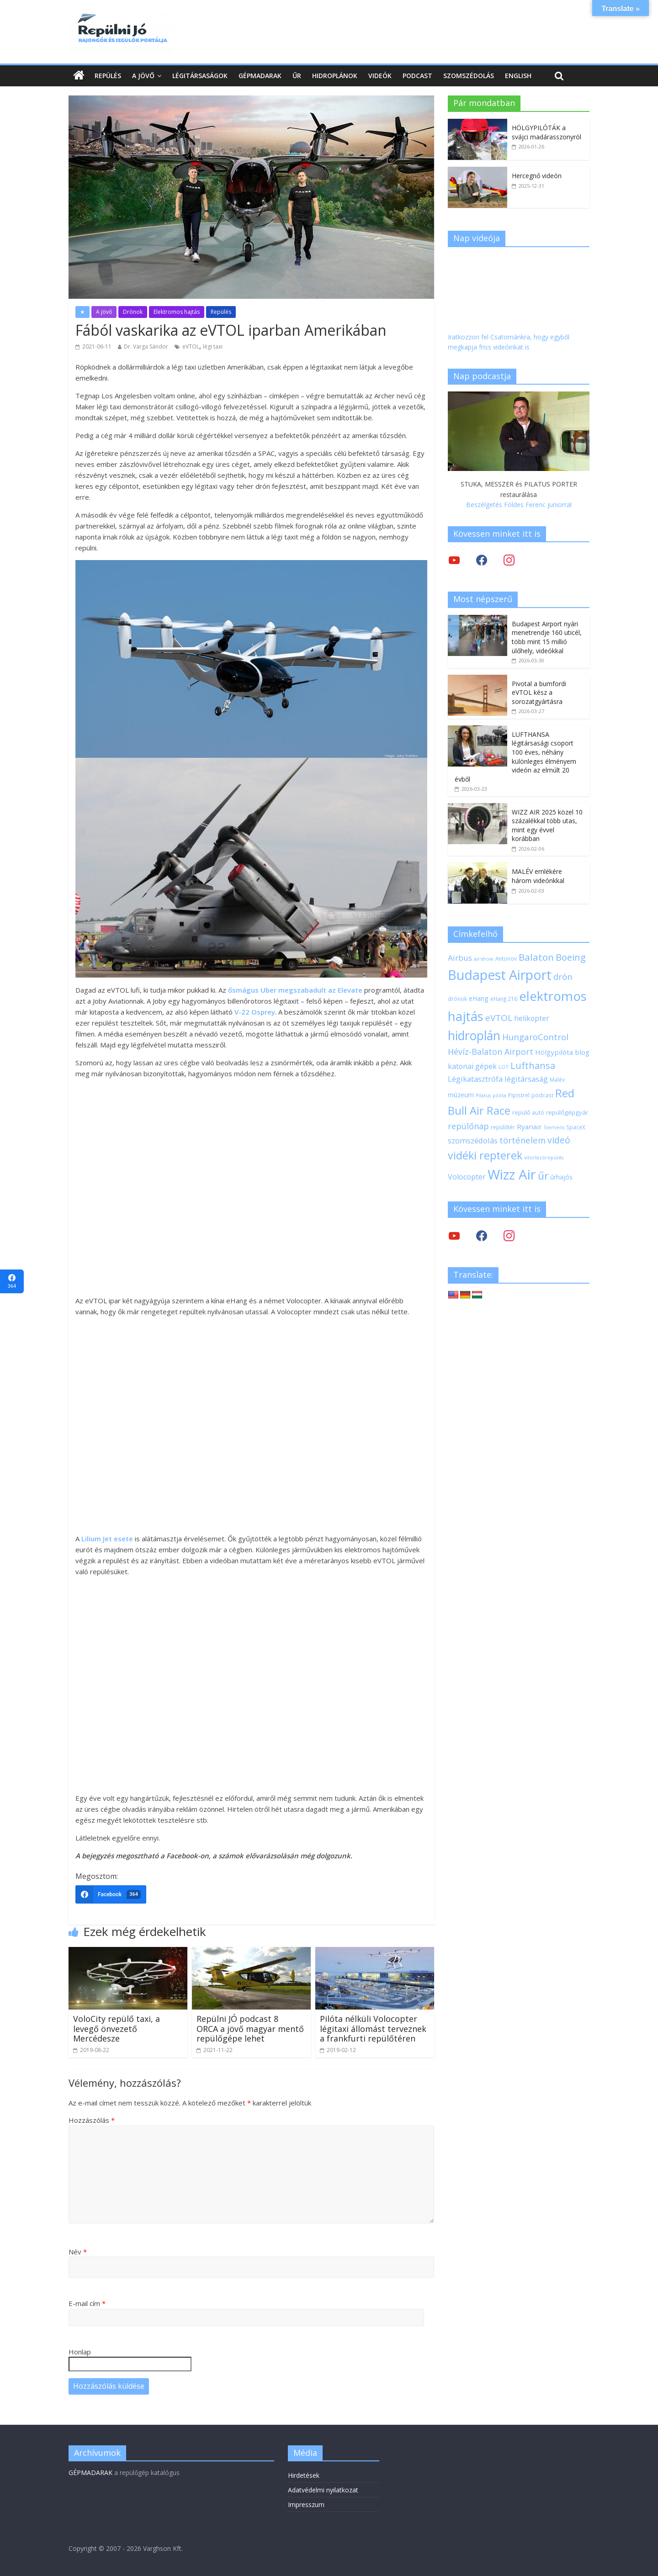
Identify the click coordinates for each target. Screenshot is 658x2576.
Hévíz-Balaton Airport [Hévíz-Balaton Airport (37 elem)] (490, 1051)
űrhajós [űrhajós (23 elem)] (561, 1177)
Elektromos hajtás (177, 312)
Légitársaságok (200, 75)
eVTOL (190, 346)
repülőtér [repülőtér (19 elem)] (503, 1127)
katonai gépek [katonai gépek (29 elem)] (472, 1066)
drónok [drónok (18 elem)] (457, 998)
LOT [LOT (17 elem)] (504, 1066)
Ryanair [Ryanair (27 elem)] (529, 1126)
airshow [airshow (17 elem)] (484, 958)
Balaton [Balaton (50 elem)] (536, 957)
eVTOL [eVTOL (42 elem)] (498, 1018)
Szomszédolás (468, 75)
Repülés (108, 75)
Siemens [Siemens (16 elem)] (554, 1127)
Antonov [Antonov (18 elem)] (506, 958)
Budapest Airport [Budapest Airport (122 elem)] (500, 975)
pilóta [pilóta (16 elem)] (499, 1095)
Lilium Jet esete (107, 1538)
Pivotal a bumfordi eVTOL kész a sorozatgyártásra (539, 692)
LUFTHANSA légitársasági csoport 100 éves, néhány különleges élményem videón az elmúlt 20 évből (515, 756)
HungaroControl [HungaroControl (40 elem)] (535, 1036)
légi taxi (213, 346)
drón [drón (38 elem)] (562, 976)
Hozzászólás (92, 2120)
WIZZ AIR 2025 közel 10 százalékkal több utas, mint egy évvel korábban (547, 825)
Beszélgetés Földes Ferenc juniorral (519, 504)
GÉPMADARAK (90, 2472)
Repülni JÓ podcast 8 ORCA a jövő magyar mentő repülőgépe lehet (250, 2028)
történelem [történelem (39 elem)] (522, 1140)
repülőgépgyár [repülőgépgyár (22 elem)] (567, 1112)
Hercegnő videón (537, 175)
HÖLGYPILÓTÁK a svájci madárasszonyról (546, 132)
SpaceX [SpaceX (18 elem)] (575, 1127)
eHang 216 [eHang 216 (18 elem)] (503, 998)
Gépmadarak (260, 75)
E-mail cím (87, 2303)
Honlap (80, 2351)
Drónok (133, 312)
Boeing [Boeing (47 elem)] (571, 957)
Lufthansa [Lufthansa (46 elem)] (532, 1065)
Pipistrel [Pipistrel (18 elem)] (519, 1095)
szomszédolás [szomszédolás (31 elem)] (473, 1140)
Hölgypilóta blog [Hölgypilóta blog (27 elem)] (562, 1052)
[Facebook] (110, 1894)
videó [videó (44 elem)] (558, 1140)
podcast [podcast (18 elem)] (542, 1095)
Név (78, 2251)
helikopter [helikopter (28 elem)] (531, 1018)
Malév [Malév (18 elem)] (557, 1079)
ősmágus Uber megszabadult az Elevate (295, 989)
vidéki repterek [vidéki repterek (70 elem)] (485, 1155)
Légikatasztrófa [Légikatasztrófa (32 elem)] (475, 1079)
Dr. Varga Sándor (146, 346)
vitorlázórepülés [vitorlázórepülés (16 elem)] (543, 1157)
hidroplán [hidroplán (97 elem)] (474, 1035)
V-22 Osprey (254, 1011)
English (518, 75)
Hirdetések (303, 2475)
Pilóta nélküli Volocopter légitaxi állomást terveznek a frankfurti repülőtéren (373, 2028)
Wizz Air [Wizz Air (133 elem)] (512, 1174)
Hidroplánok (334, 75)
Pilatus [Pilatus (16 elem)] (483, 1095)
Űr (296, 75)
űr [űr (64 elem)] (543, 1176)
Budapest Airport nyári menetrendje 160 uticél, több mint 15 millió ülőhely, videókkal (547, 637)
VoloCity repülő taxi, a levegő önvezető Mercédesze (116, 2028)
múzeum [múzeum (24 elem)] (461, 1094)
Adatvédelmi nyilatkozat (323, 2490)
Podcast (417, 75)
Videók (380, 75)
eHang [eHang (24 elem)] (478, 998)
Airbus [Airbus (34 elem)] (460, 957)
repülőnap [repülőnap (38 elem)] (468, 1126)
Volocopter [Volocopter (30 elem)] (467, 1177)
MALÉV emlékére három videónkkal (538, 876)
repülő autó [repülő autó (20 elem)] (528, 1112)
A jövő (143, 75)
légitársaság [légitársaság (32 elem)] (526, 1079)
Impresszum (306, 2504)
